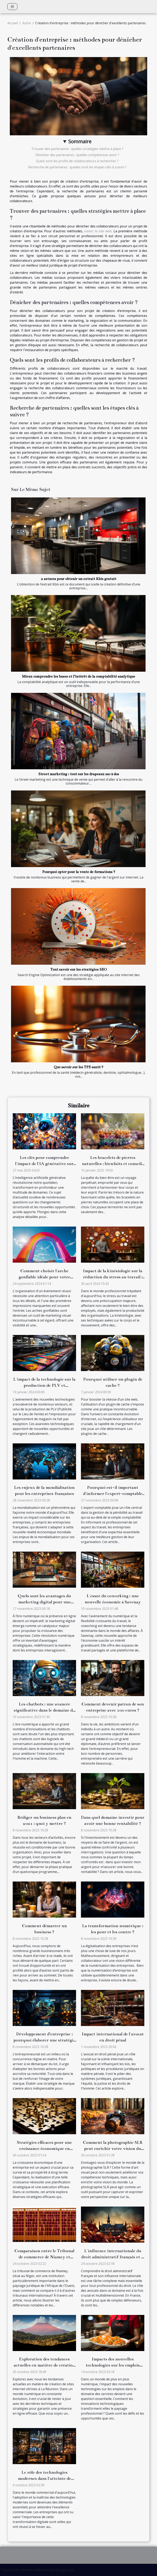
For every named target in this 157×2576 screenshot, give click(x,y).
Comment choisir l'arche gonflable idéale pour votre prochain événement (44, 1277)
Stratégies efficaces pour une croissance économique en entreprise (44, 2148)
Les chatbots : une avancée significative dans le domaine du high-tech (44, 1710)
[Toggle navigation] (12, 6)
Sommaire (79, 141)
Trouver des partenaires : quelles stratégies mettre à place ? (77, 149)
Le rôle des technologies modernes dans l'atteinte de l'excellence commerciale (44, 2478)
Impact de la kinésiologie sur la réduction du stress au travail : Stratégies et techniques (112, 1277)
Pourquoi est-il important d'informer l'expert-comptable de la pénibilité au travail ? (112, 1493)
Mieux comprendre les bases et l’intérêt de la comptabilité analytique (78, 676)
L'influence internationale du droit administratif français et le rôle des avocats (112, 2257)
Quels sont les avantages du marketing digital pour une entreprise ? (44, 1602)
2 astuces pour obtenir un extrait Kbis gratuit (78, 579)
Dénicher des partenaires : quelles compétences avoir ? (77, 155)
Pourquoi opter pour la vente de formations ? (78, 872)
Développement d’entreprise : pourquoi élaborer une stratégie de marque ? (44, 2040)
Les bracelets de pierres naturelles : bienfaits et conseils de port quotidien (113, 1163)
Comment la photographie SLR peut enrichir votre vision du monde (112, 2148)
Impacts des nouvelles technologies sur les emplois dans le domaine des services (112, 2365)
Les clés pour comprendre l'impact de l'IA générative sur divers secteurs (44, 1163)
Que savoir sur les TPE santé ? (78, 1067)
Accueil (12, 23)
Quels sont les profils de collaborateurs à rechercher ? (77, 161)
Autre (26, 23)
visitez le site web (98, 231)
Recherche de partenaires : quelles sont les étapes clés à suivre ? (77, 167)
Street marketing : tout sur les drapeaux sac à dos (78, 774)
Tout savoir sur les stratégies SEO (78, 969)
